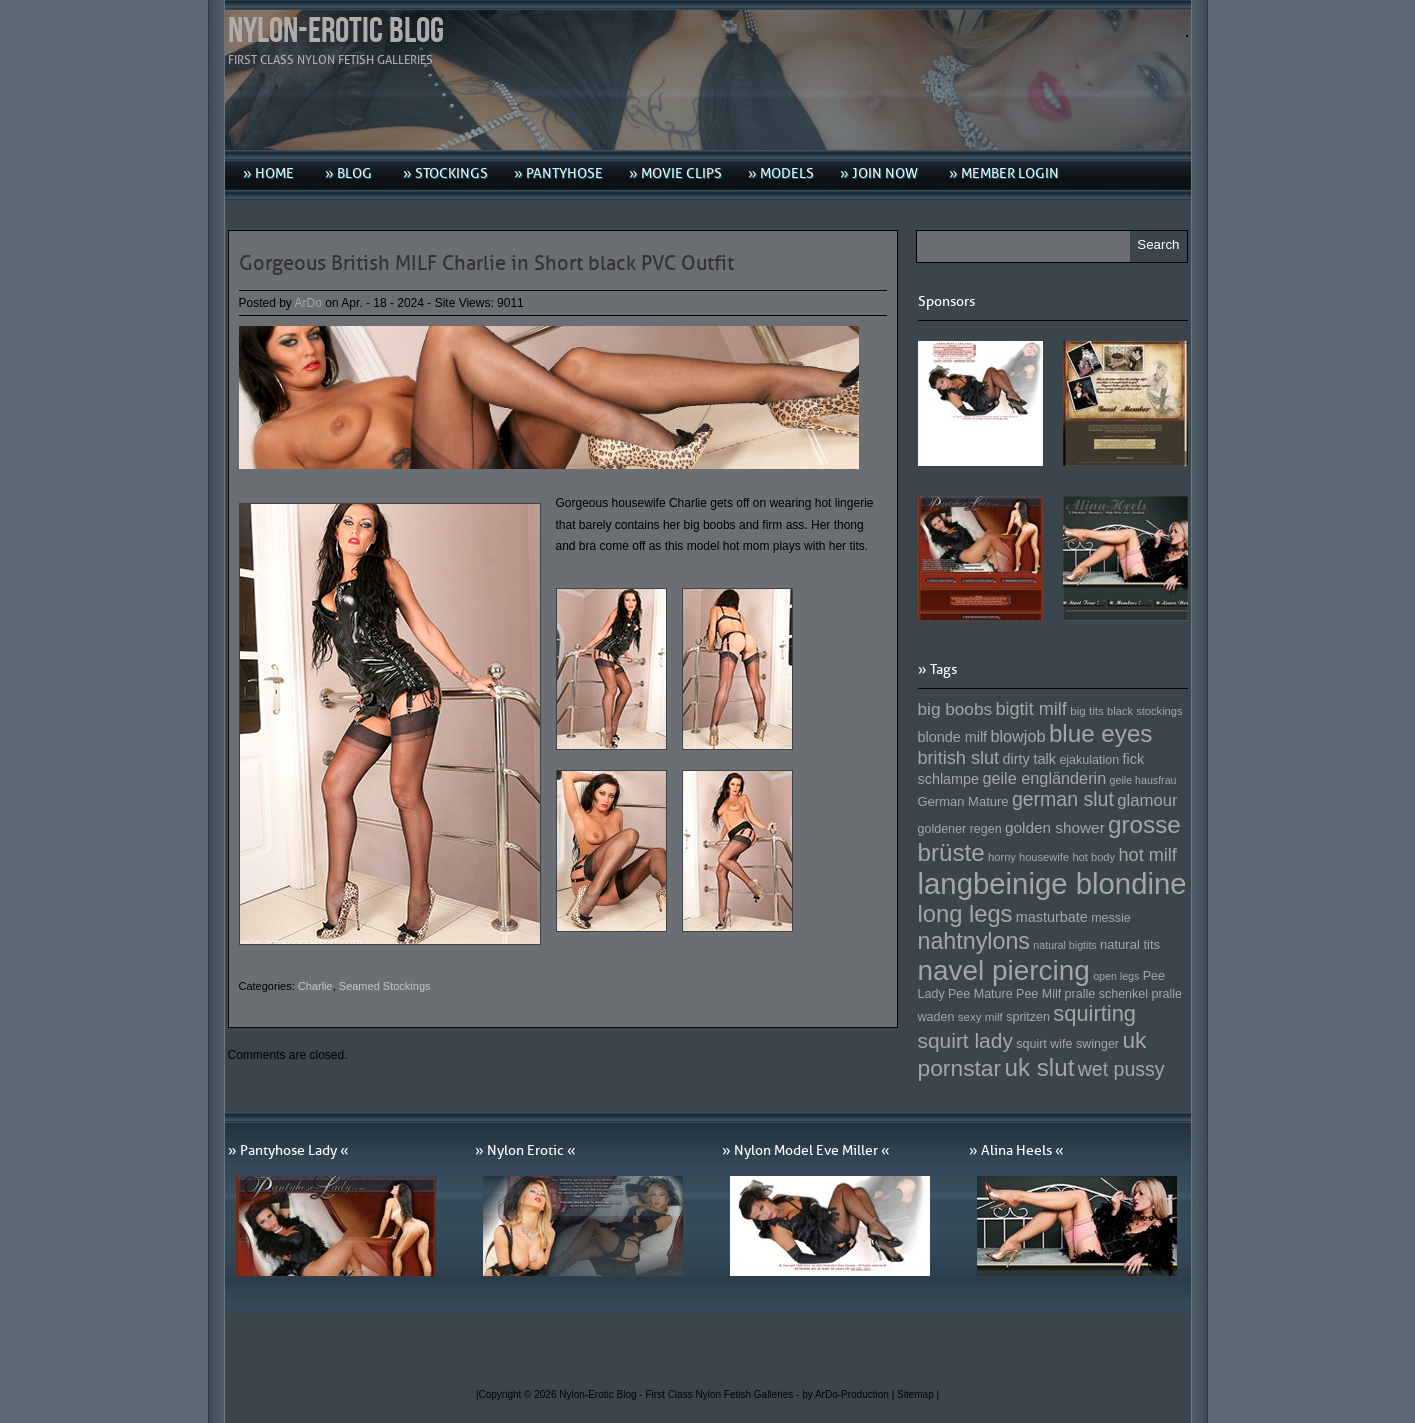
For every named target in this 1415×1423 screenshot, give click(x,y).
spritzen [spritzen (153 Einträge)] (1028, 1017)
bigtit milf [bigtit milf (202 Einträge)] (1031, 709)
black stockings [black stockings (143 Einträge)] (1144, 711)
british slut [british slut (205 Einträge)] (959, 758)
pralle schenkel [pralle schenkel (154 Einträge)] (1107, 994)
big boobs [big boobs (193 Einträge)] (955, 709)
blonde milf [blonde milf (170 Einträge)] (953, 737)
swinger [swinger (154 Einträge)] (1097, 1044)
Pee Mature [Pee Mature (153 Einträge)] (980, 994)
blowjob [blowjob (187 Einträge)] (1017, 736)
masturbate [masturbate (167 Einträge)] (1052, 917)
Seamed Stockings (385, 986)
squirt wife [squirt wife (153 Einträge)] (1044, 1044)
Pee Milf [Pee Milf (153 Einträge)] (1038, 994)
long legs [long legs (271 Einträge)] (965, 914)
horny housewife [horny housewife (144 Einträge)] (1028, 857)
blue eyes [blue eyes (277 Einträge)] (1101, 733)
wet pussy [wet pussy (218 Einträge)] (1121, 1069)
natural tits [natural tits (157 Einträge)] (1130, 944)
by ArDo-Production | (849, 1394)
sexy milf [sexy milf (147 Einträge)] (980, 1016)
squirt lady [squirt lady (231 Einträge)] (965, 1040)
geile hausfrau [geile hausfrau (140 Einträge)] (1143, 780)
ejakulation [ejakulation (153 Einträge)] (1089, 760)
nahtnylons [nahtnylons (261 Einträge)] (974, 941)
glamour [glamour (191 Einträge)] (1147, 800)
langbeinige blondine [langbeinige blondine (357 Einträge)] (1052, 883)
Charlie (315, 986)
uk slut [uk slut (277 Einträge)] (1039, 1067)
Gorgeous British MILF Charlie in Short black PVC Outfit (486, 263)
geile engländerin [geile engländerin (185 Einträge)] (1044, 778)
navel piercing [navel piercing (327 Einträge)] (1004, 970)
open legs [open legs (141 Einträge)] (1116, 976)
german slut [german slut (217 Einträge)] (1063, 799)
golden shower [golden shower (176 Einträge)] (1055, 827)
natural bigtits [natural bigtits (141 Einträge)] (1064, 945)
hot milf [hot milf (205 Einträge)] (1147, 855)
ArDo (308, 303)
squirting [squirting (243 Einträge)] (1094, 1013)
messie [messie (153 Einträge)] (1111, 918)
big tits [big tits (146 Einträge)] (1087, 710)
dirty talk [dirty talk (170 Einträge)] (1029, 759)
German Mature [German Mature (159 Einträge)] (963, 801)
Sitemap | (918, 1394)
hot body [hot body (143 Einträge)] (1093, 857)
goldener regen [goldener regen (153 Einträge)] (960, 829)
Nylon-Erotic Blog (336, 31)
